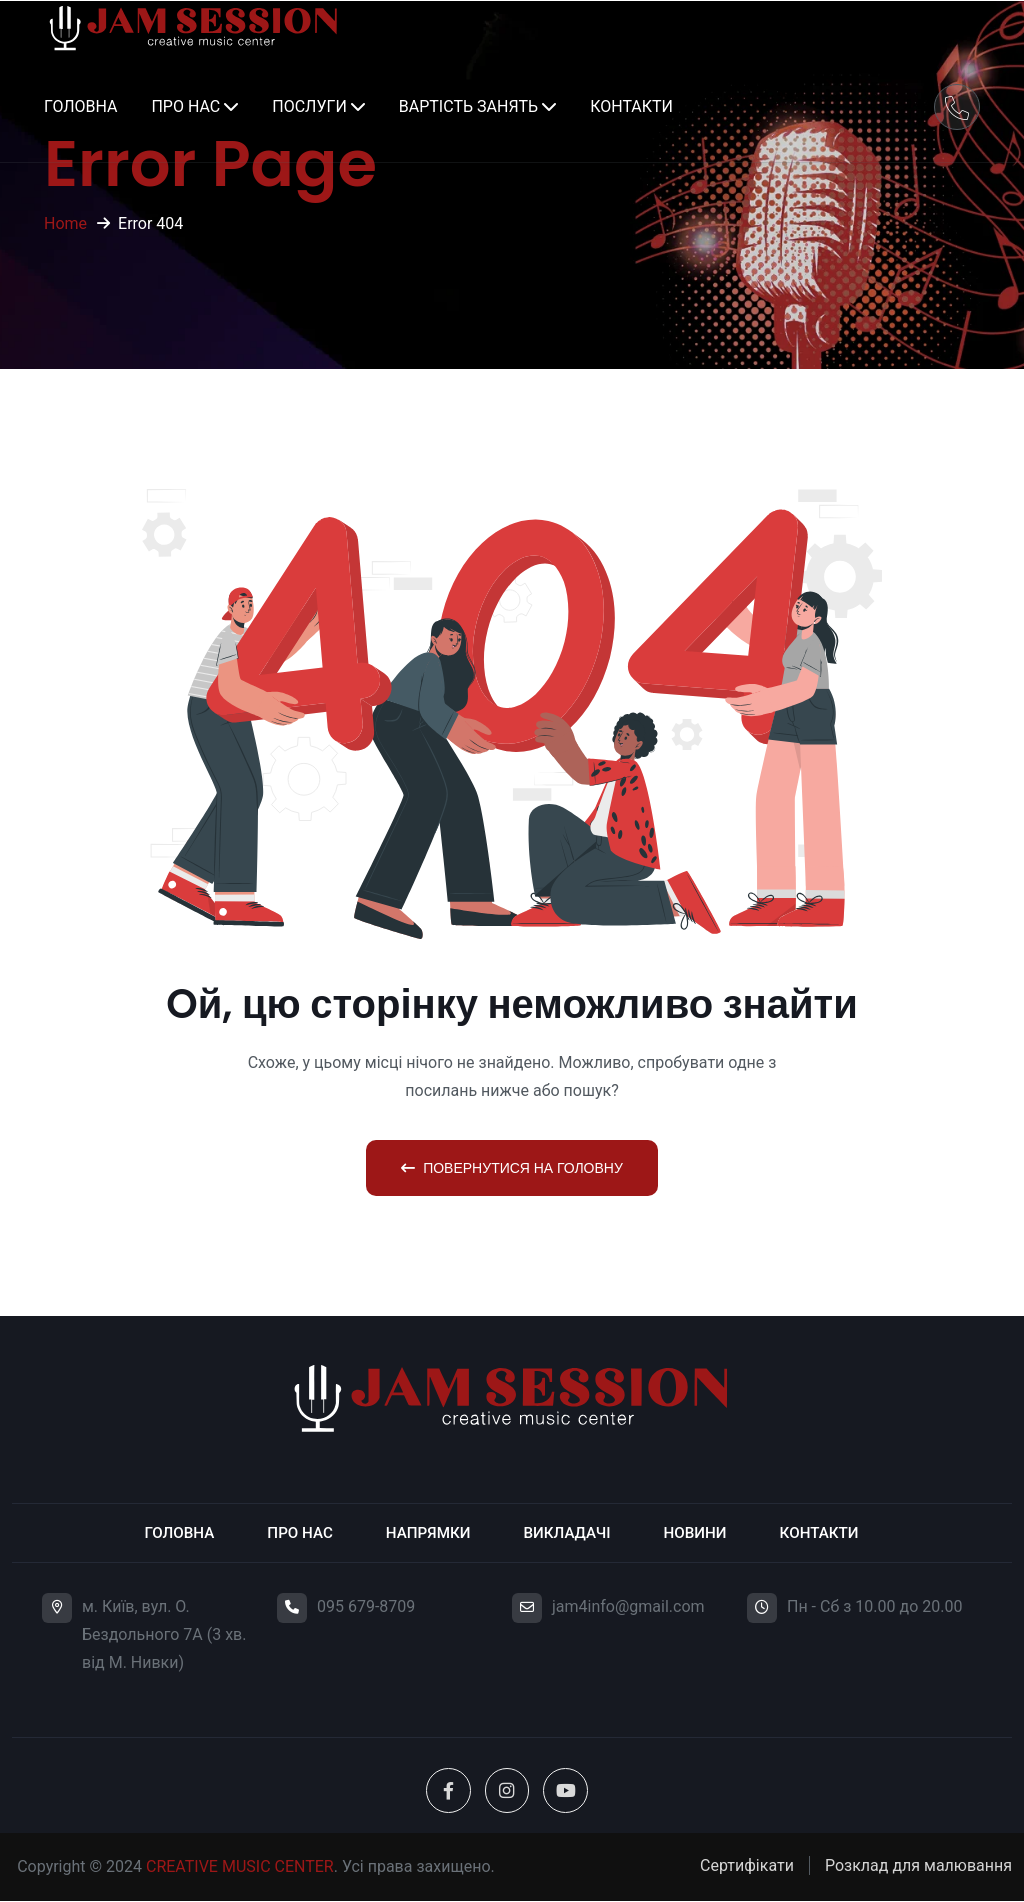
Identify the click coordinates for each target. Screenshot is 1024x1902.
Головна (80, 106)
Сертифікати (747, 1866)
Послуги (309, 106)
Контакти (631, 106)
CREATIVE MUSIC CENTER (240, 1867)
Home (65, 223)
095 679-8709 (366, 1606)
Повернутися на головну (512, 1168)
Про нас (185, 106)
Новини (701, 1532)
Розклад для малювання (918, 1866)
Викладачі (569, 1532)
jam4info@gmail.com (628, 1606)
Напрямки (425, 1532)
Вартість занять (468, 106)
